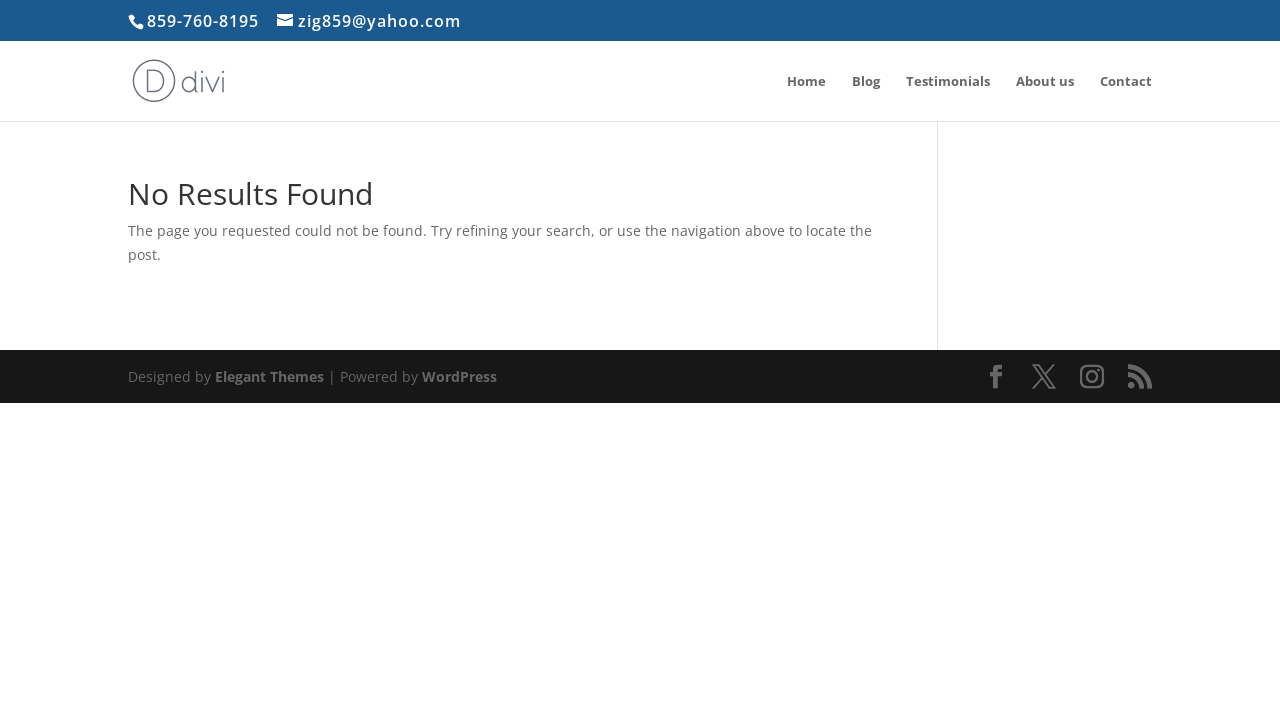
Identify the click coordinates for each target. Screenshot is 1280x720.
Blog (866, 82)
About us (1045, 82)
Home (806, 82)
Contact (1126, 82)
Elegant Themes (269, 376)
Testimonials (948, 82)
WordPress (459, 376)
